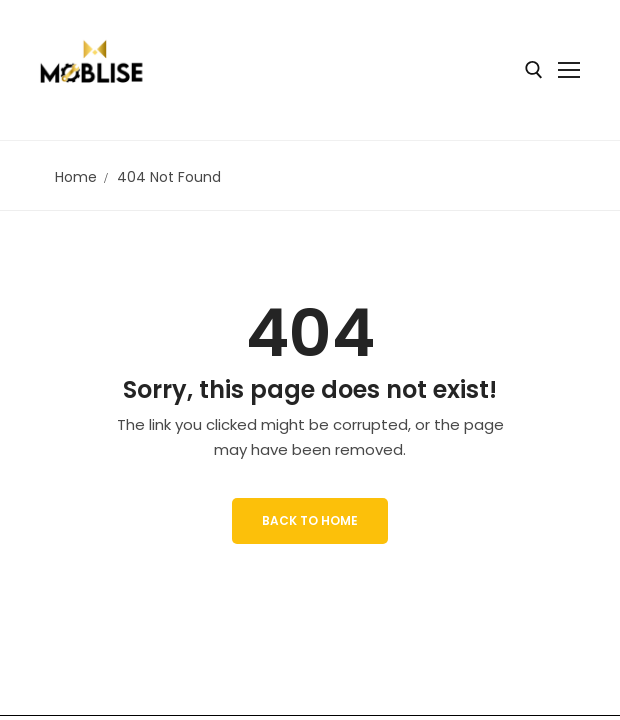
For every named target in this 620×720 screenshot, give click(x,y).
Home (76, 177)
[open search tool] (534, 70)
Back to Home (310, 520)
